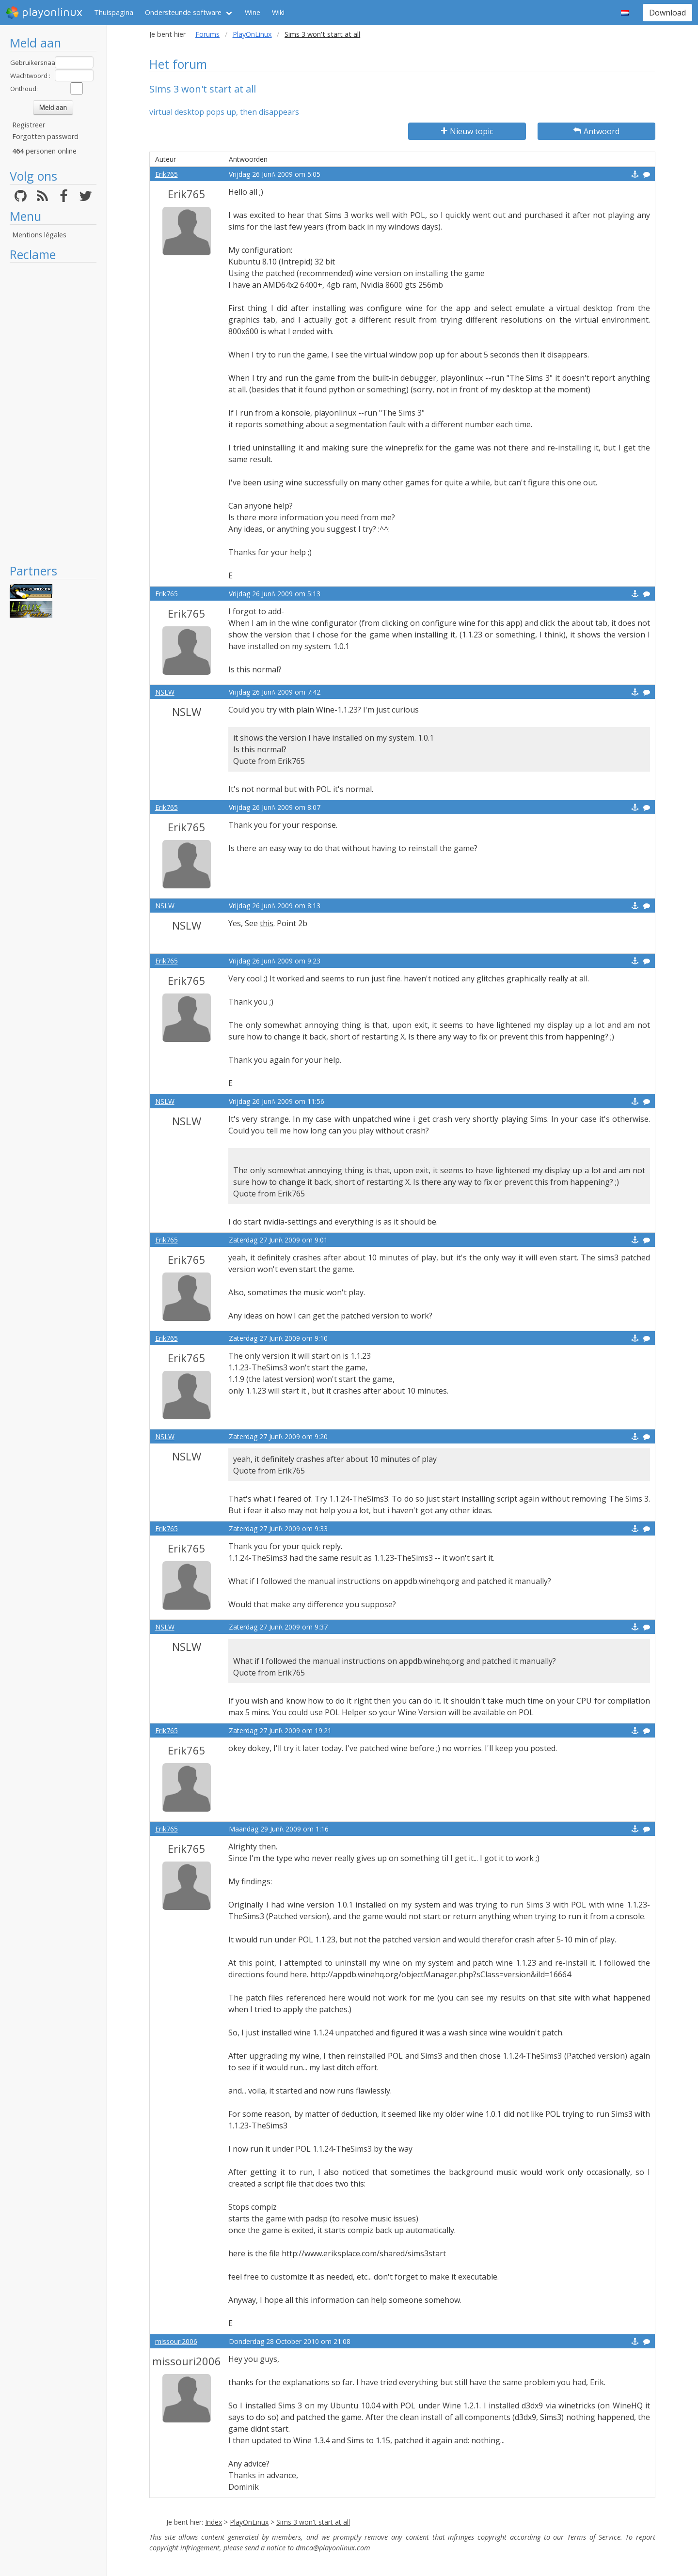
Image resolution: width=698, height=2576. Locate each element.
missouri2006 (176, 2341)
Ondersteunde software (183, 12)
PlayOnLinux (252, 34)
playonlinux (44, 12)
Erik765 (166, 174)
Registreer (28, 124)
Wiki (278, 12)
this (266, 923)
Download (667, 12)
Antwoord (596, 131)
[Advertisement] (53, 412)
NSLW (164, 692)
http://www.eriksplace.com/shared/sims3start (364, 2253)
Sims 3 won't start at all (313, 2522)
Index (213, 2522)
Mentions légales (39, 234)
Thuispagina (113, 12)
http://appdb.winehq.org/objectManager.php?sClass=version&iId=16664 (440, 1974)
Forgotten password (45, 136)
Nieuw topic (467, 131)
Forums (207, 34)
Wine (252, 12)
